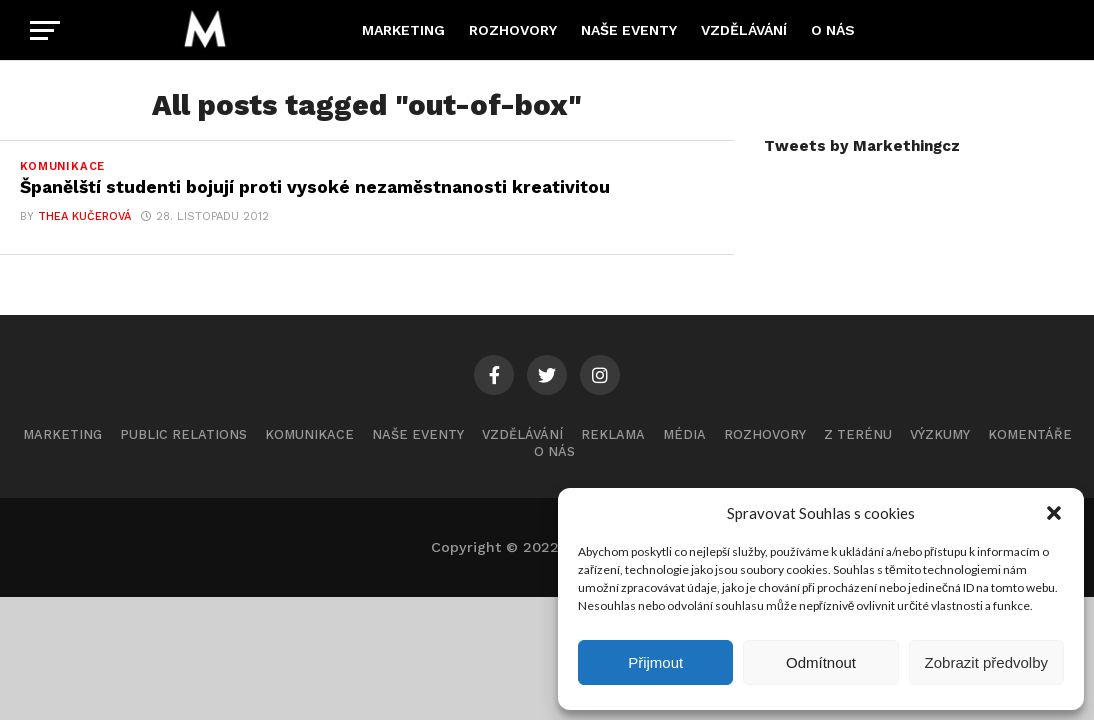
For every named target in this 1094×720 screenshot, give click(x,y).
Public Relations (183, 434)
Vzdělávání (744, 30)
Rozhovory (513, 30)
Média (684, 434)
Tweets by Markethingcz (862, 146)
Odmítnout (821, 662)
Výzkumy (940, 434)
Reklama (613, 434)
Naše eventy (629, 30)
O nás (833, 30)
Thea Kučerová (84, 216)
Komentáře (1030, 434)
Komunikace (309, 434)
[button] (1054, 513)
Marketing (403, 30)
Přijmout (655, 662)
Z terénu (858, 434)
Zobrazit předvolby (986, 662)
